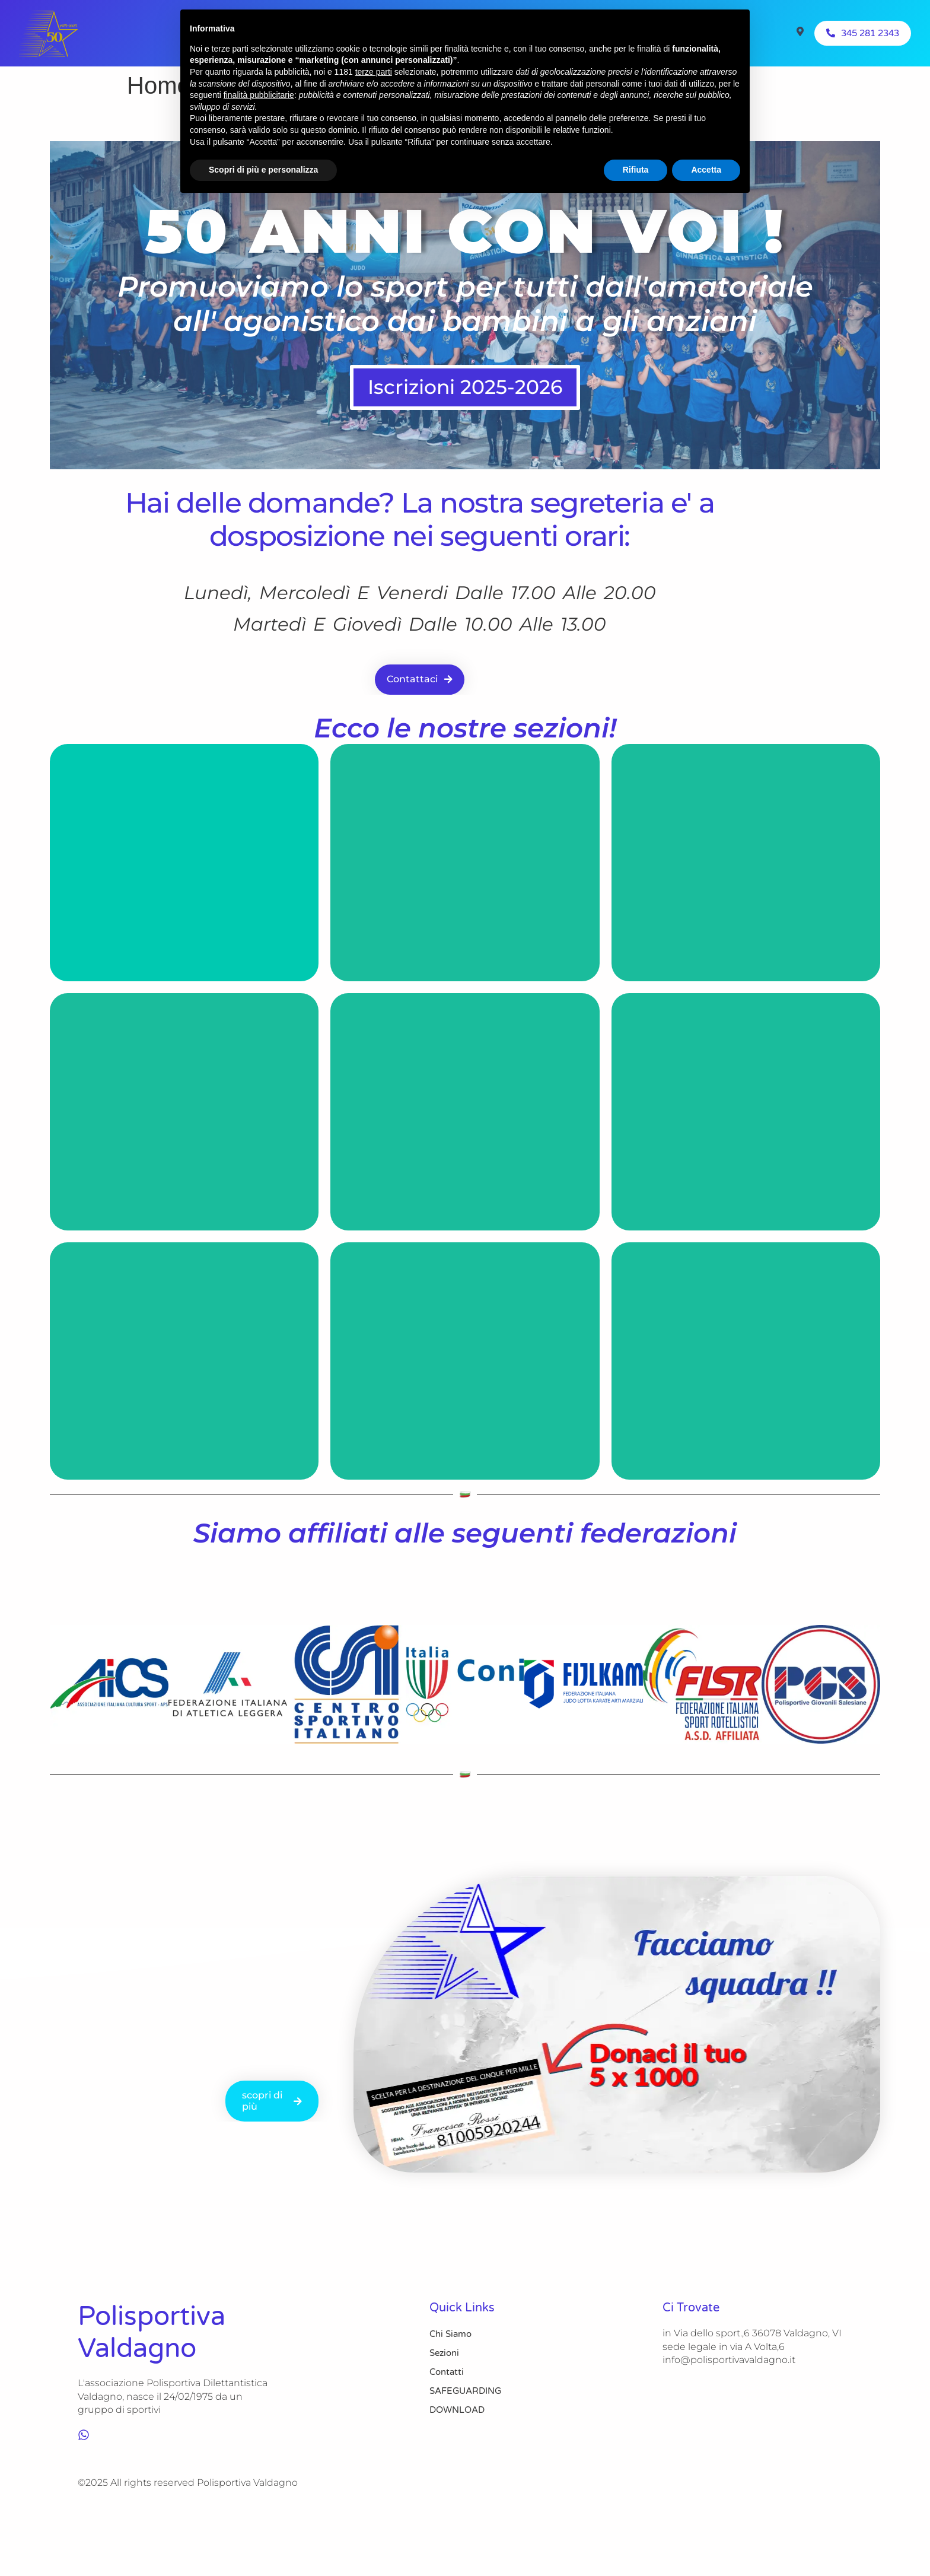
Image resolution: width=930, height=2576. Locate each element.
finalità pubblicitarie (259, 95)
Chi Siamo (450, 2334)
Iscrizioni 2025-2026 (465, 388)
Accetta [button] (706, 169)
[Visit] (800, 33)
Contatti (446, 2372)
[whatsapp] (84, 2435)
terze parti (373, 72)
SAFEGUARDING (465, 2391)
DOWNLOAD (457, 2410)
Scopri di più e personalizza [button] (263, 169)
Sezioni (444, 2353)
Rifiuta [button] (636, 169)
